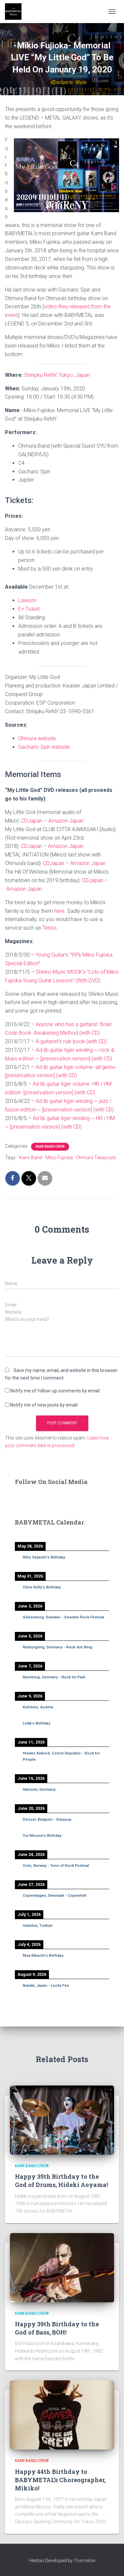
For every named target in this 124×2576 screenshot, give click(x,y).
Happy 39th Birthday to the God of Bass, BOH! (57, 2328)
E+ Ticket (29, 609)
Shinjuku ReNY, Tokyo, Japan (57, 375)
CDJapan (31, 821)
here (59, 911)
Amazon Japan (66, 821)
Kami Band (30, 1157)
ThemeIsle (84, 2560)
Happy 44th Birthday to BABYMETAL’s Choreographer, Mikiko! (60, 2480)
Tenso (49, 928)
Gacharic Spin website (44, 747)
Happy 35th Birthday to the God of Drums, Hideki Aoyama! (61, 2180)
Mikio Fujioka (59, 1157)
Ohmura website (37, 738)
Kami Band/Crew (50, 1146)
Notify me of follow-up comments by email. (55, 1390)
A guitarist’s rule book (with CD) (71, 1041)
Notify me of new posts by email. (44, 1405)
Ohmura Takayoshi (96, 1157)
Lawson (27, 600)
